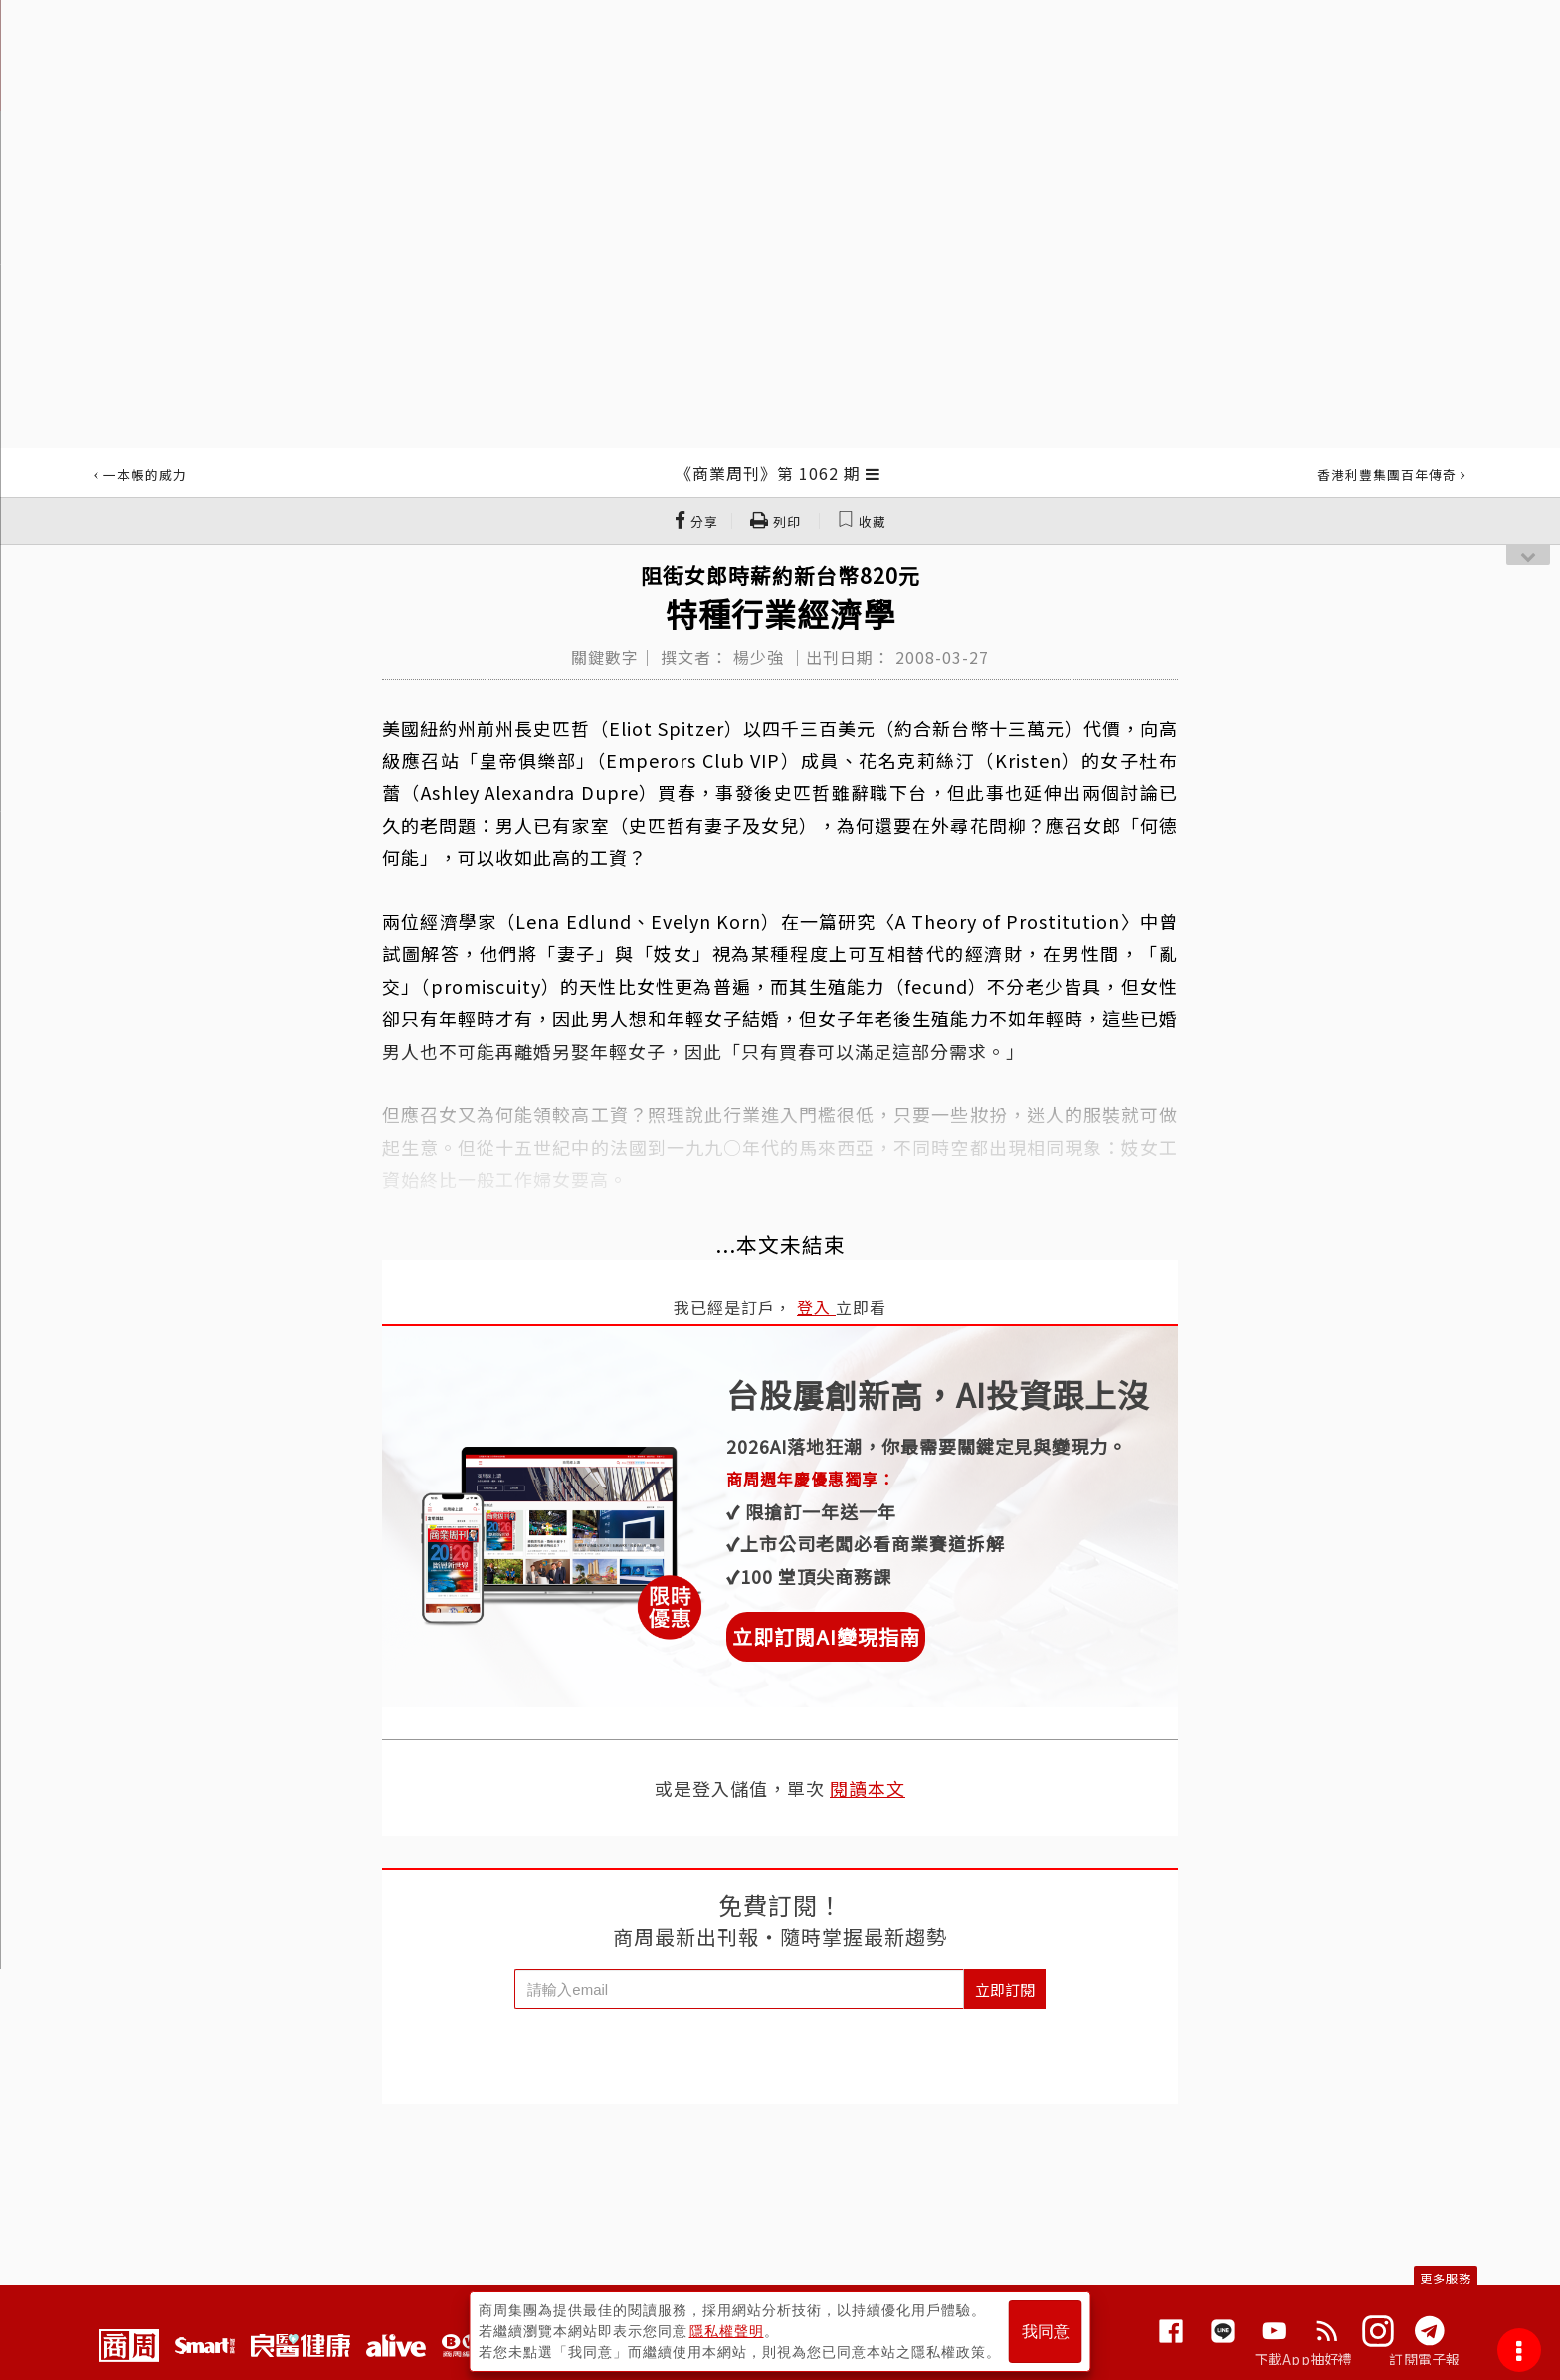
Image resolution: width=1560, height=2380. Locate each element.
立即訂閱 (1005, 1989)
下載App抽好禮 (1304, 2359)
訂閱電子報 (1424, 2359)
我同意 (1046, 2331)
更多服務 (1445, 2278)
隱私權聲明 (726, 2331)
